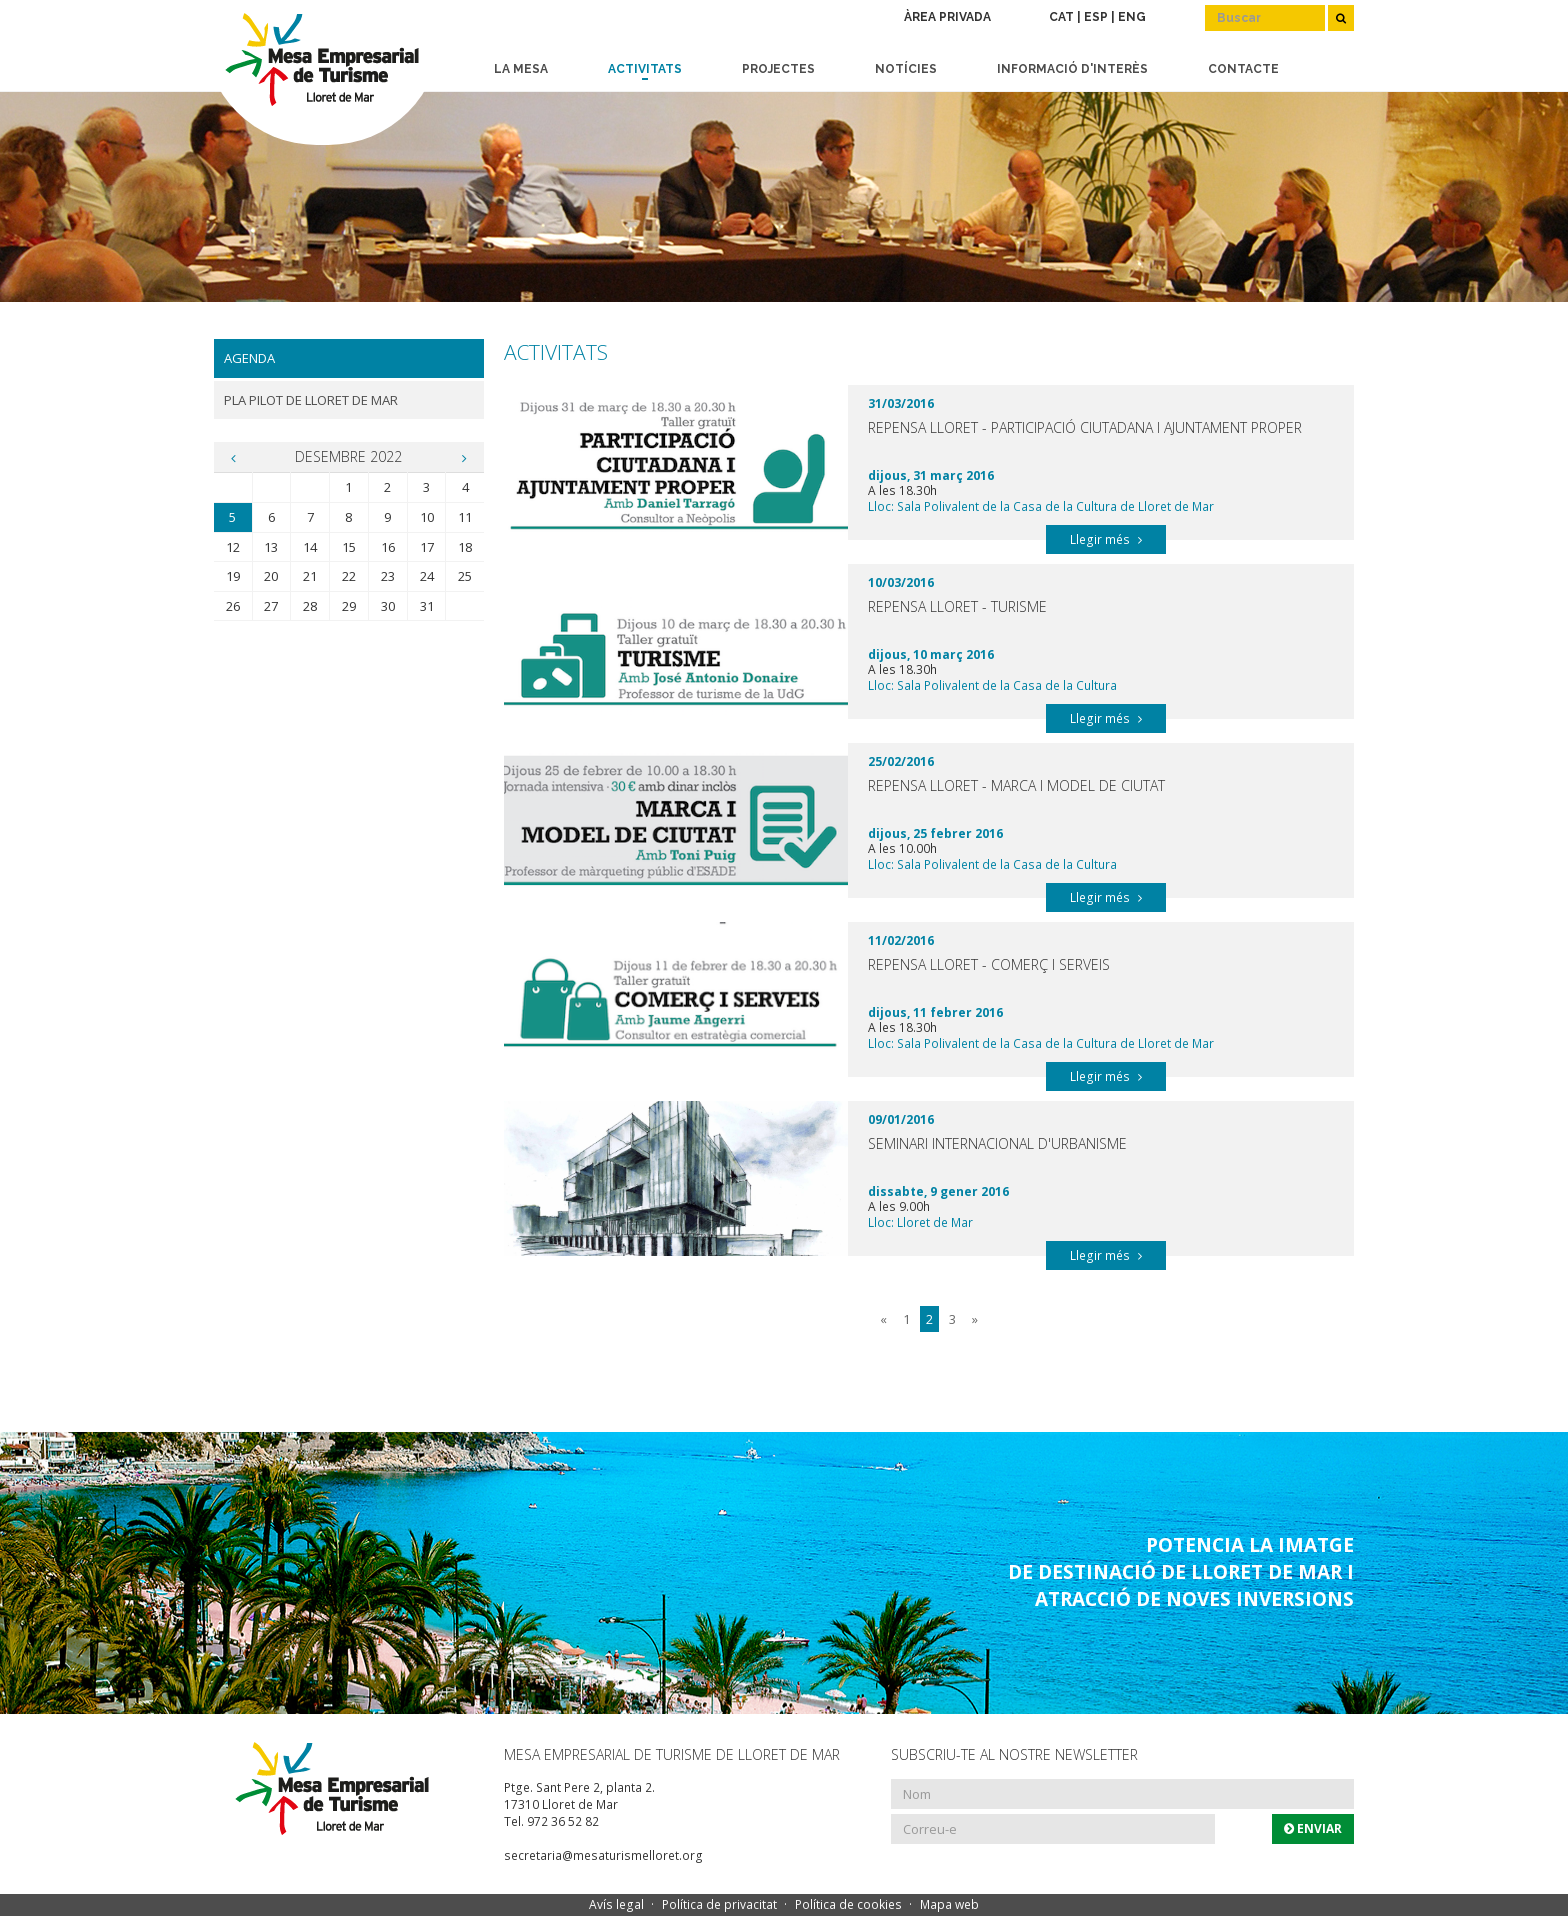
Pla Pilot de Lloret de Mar (311, 400)
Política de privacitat (719, 1904)
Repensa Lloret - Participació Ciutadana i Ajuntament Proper (1085, 427)
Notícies (906, 69)
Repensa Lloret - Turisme (957, 606)
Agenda (249, 358)
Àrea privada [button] (947, 17)
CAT (1061, 17)
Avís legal (616, 1904)
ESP (1096, 17)
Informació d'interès (1072, 69)
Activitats (645, 69)
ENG (1132, 17)
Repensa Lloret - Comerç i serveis (989, 964)
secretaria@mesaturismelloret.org (603, 1855)
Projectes (778, 69)
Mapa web (949, 1904)
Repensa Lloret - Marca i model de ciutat (1016, 785)
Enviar (1313, 1828)
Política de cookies (848, 1904)
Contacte (1243, 69)
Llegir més (1106, 539)
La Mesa (521, 69)
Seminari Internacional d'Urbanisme (997, 1143)
